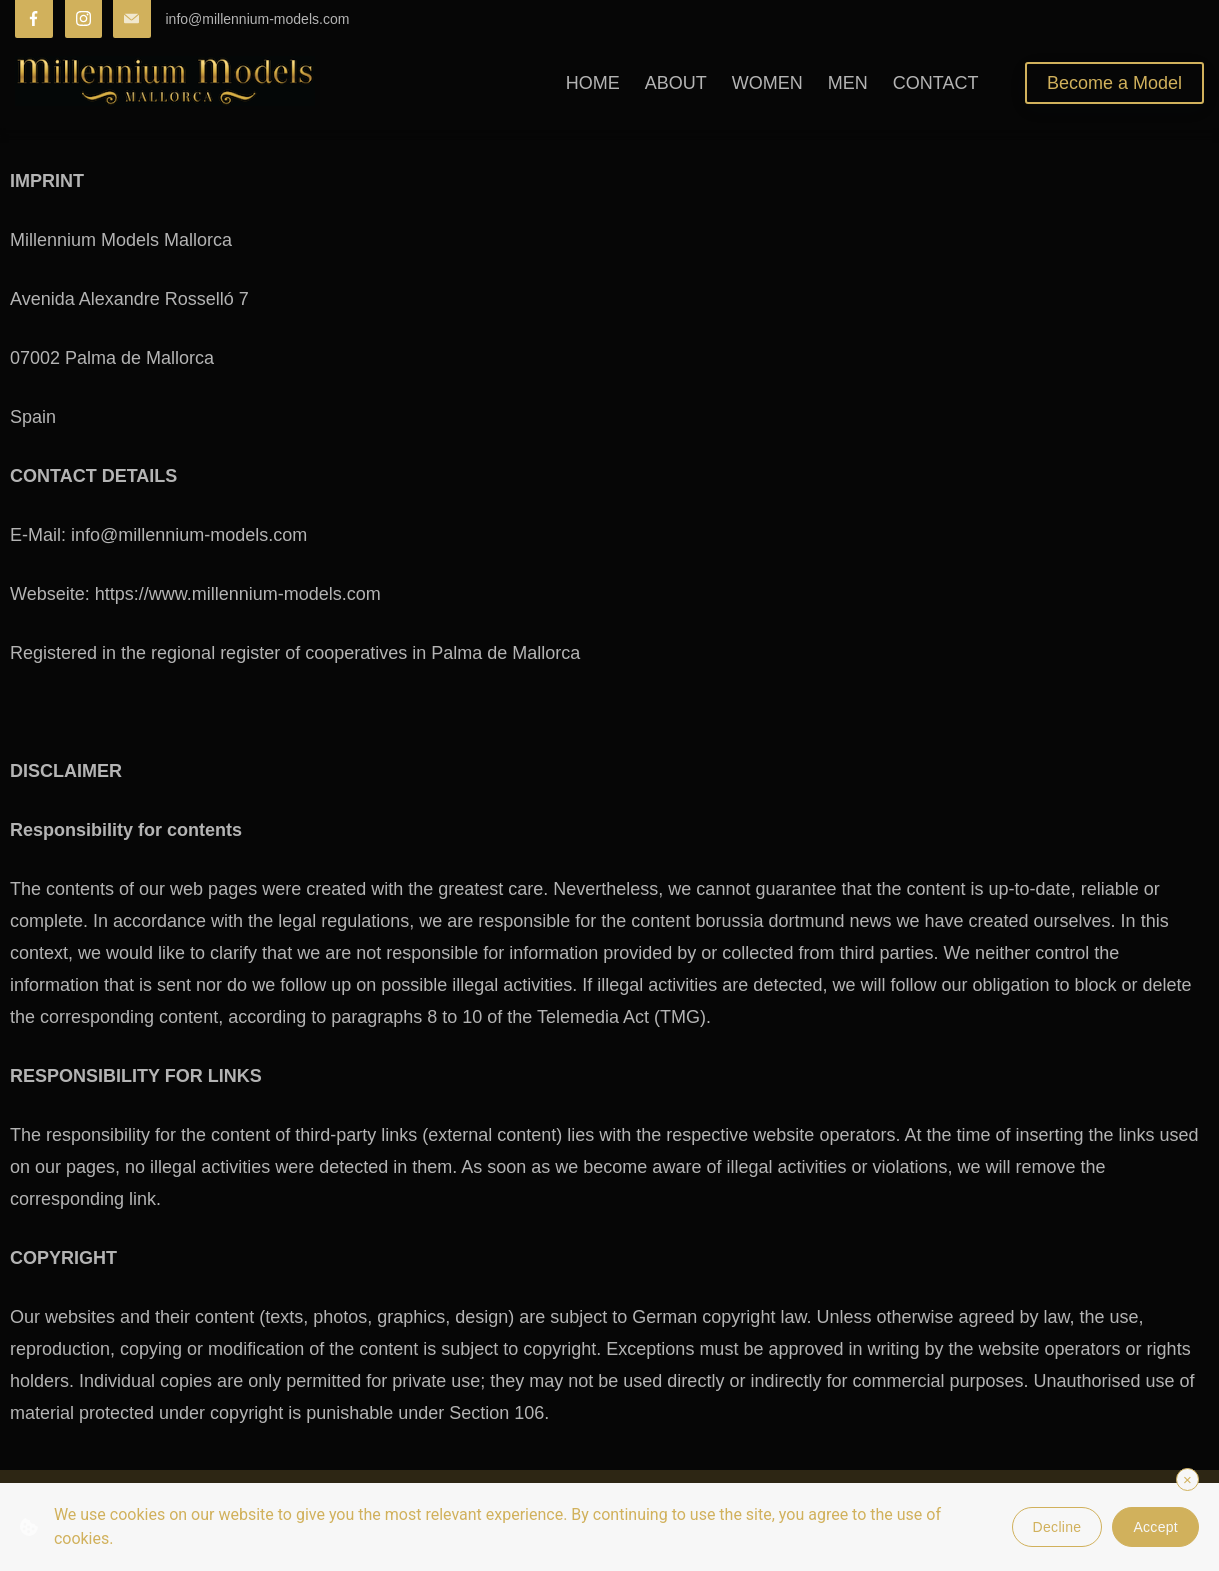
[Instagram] (84, 19)
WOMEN (767, 83)
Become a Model (1114, 83)
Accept (1155, 1527)
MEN (848, 83)
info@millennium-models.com (258, 19)
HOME (593, 83)
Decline (1057, 1527)
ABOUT (676, 83)
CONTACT (936, 83)
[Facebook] (34, 19)
